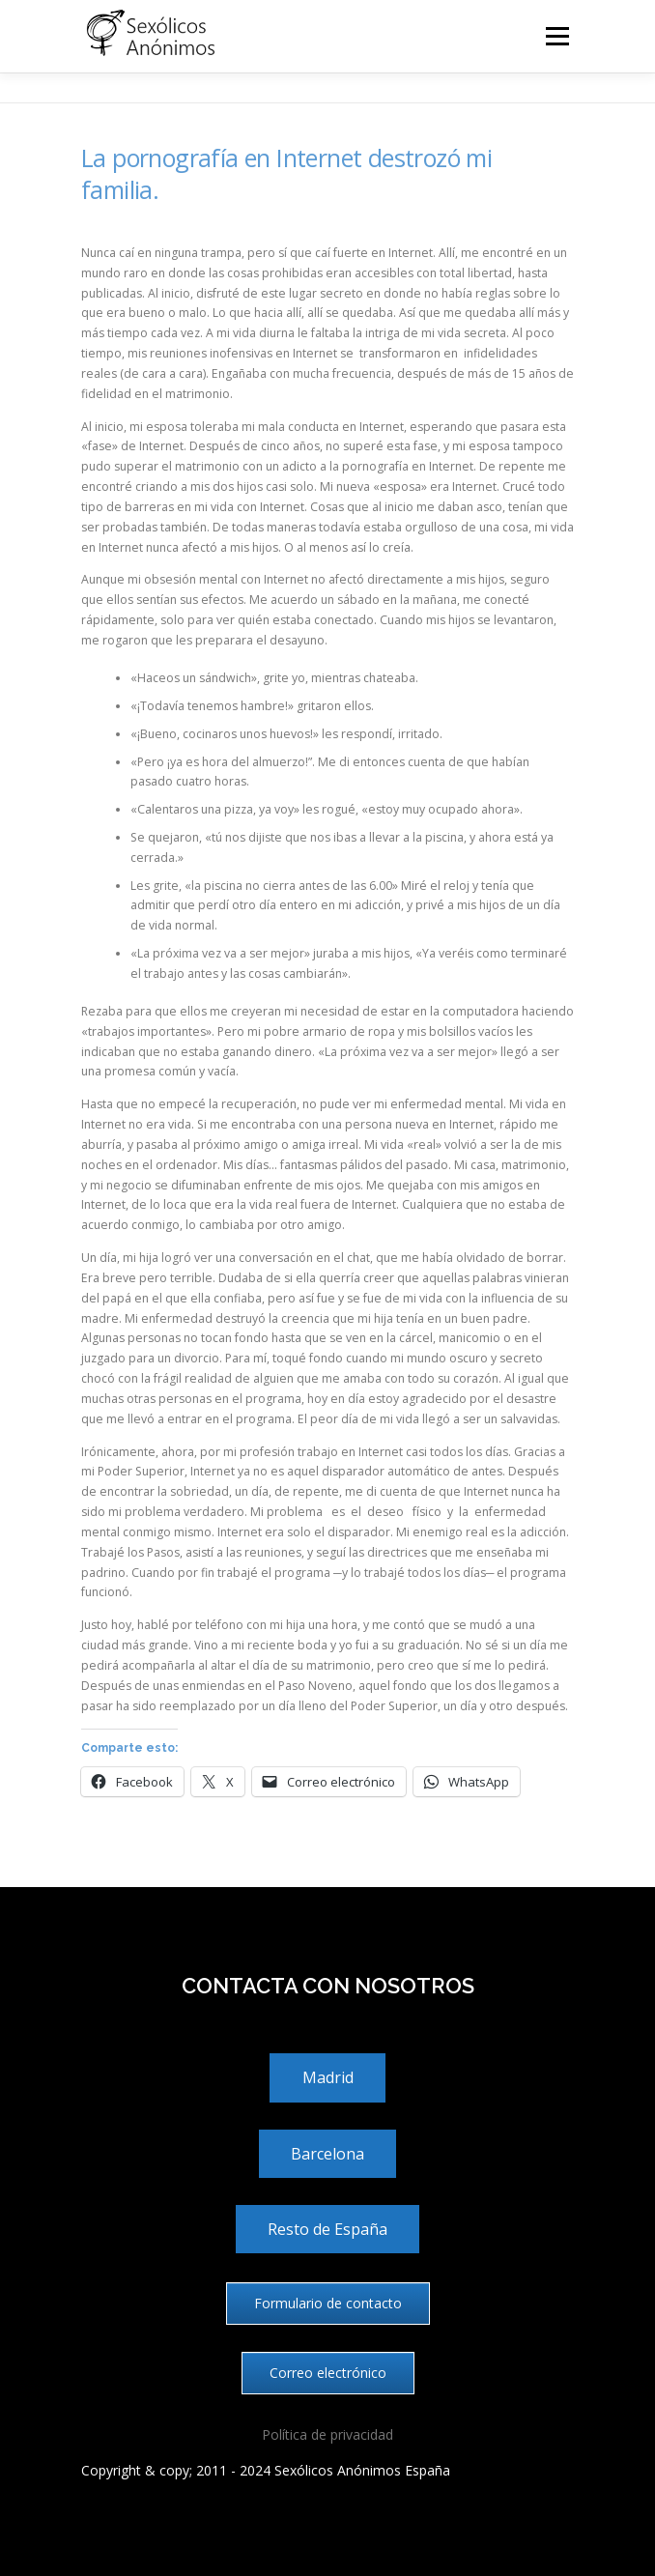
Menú (556, 36)
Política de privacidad (327, 2434)
